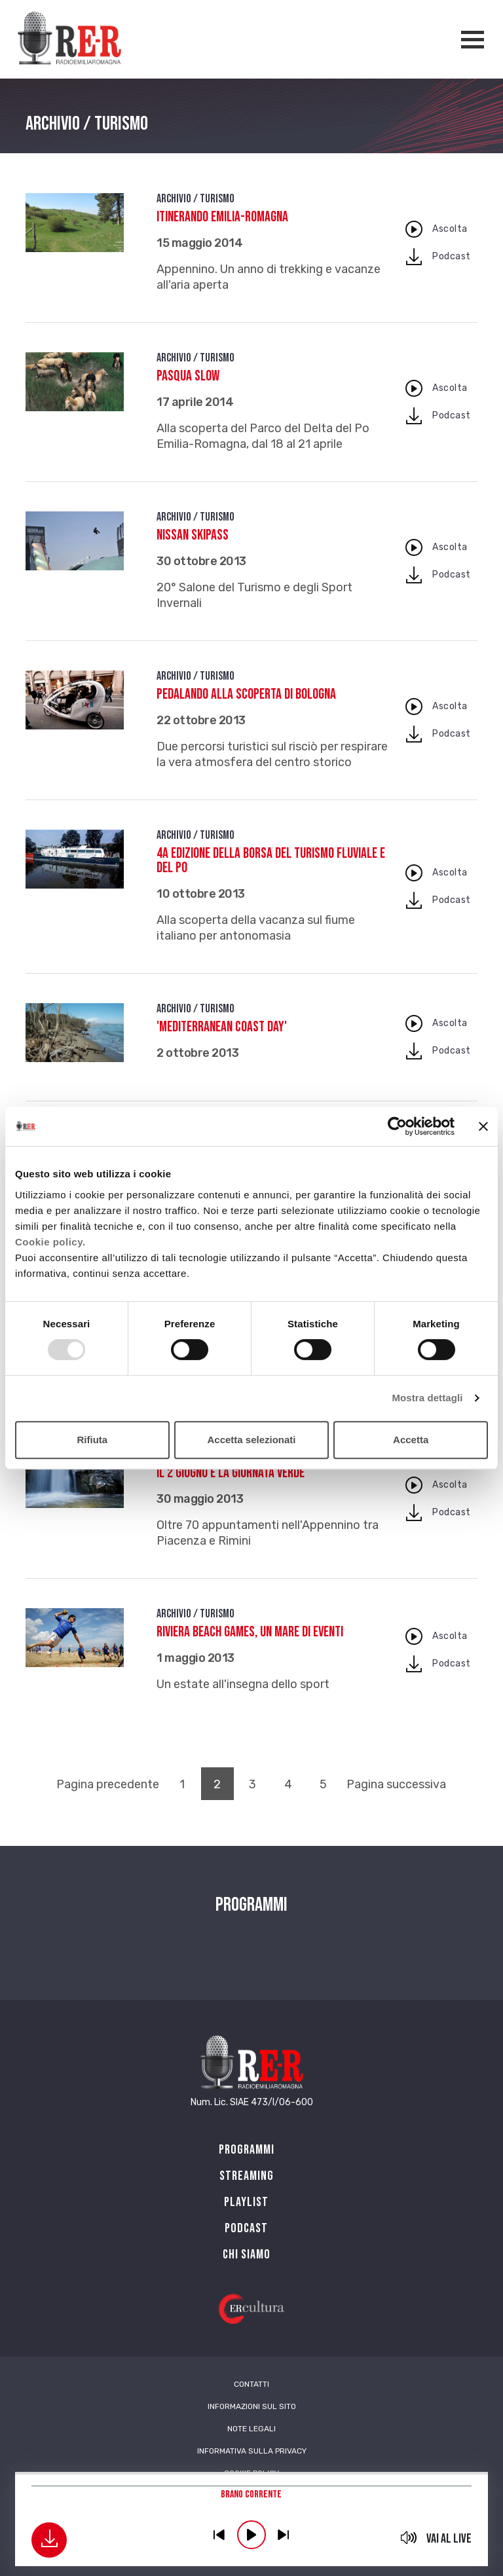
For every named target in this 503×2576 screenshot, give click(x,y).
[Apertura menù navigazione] (473, 40)
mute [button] (409, 2537)
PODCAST (246, 2228)
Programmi (246, 2150)
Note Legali (251, 2428)
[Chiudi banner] (483, 1126)
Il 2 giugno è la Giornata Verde (231, 1473)
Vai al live (449, 2539)
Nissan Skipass (193, 535)
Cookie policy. (50, 1241)
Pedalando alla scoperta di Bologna (246, 694)
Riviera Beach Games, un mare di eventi (250, 1632)
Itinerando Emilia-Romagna (222, 217)
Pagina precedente (107, 1784)
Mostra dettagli (427, 1397)
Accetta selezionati (251, 1439)
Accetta (410, 1439)
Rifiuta (92, 1439)
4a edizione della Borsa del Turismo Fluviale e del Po (271, 861)
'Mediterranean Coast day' (222, 1027)
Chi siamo (246, 2254)
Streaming (246, 2176)
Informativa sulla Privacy (252, 2451)
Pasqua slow (188, 376)
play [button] (251, 2534)
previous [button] (219, 2534)
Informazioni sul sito (252, 2406)
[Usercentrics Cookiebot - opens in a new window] (397, 1126)
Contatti (251, 2384)
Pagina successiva (396, 1784)
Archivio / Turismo (195, 199)
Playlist (246, 2202)
